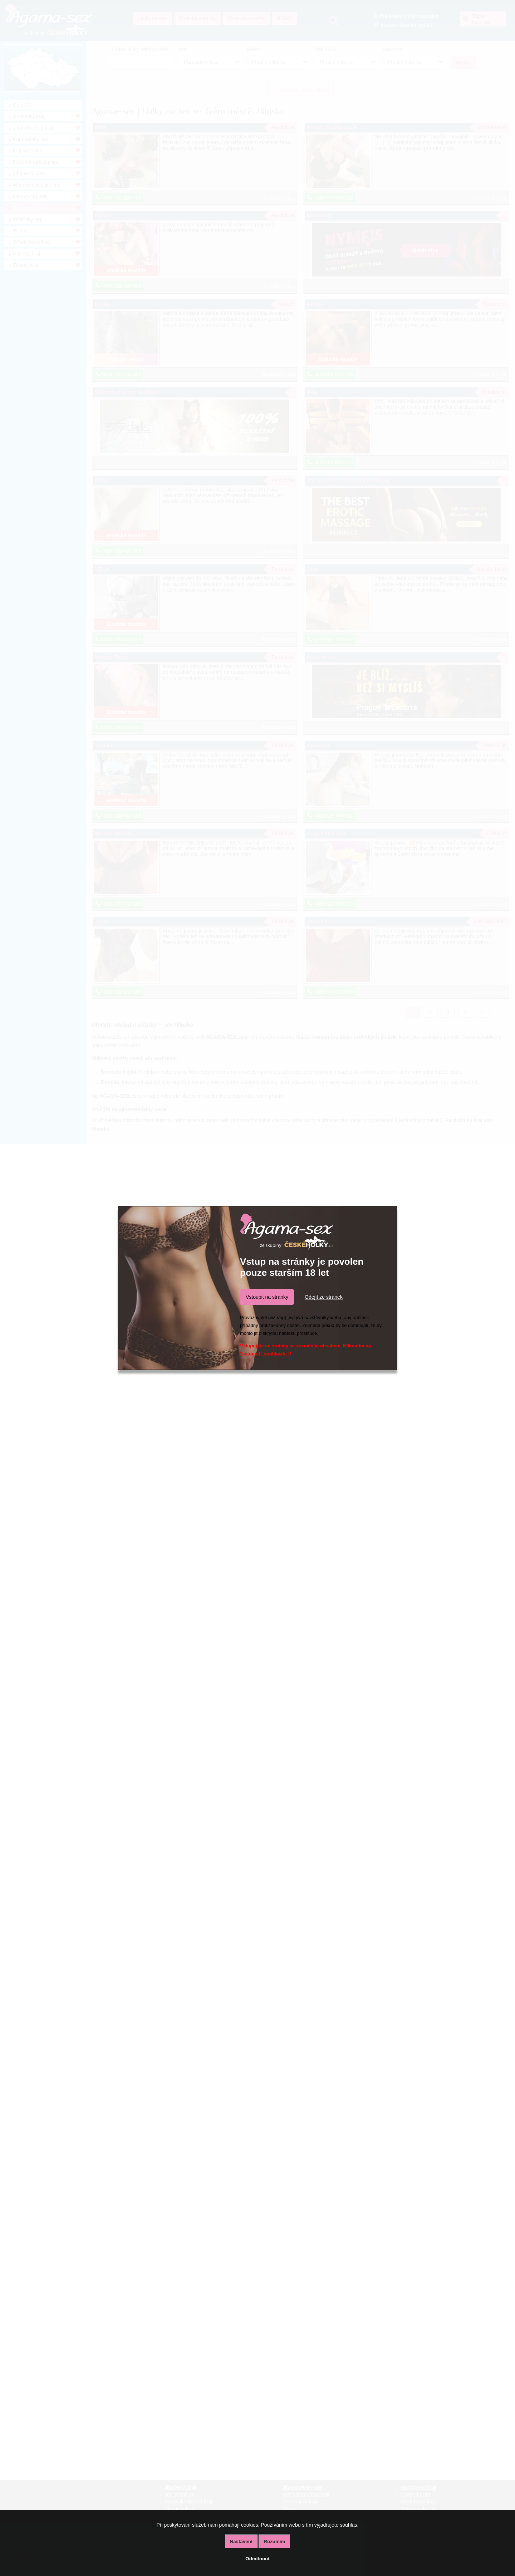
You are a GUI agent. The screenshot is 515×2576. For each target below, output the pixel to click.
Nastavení (241, 2541)
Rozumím (274, 2541)
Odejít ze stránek (324, 1297)
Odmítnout (257, 2558)
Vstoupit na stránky (267, 1297)
